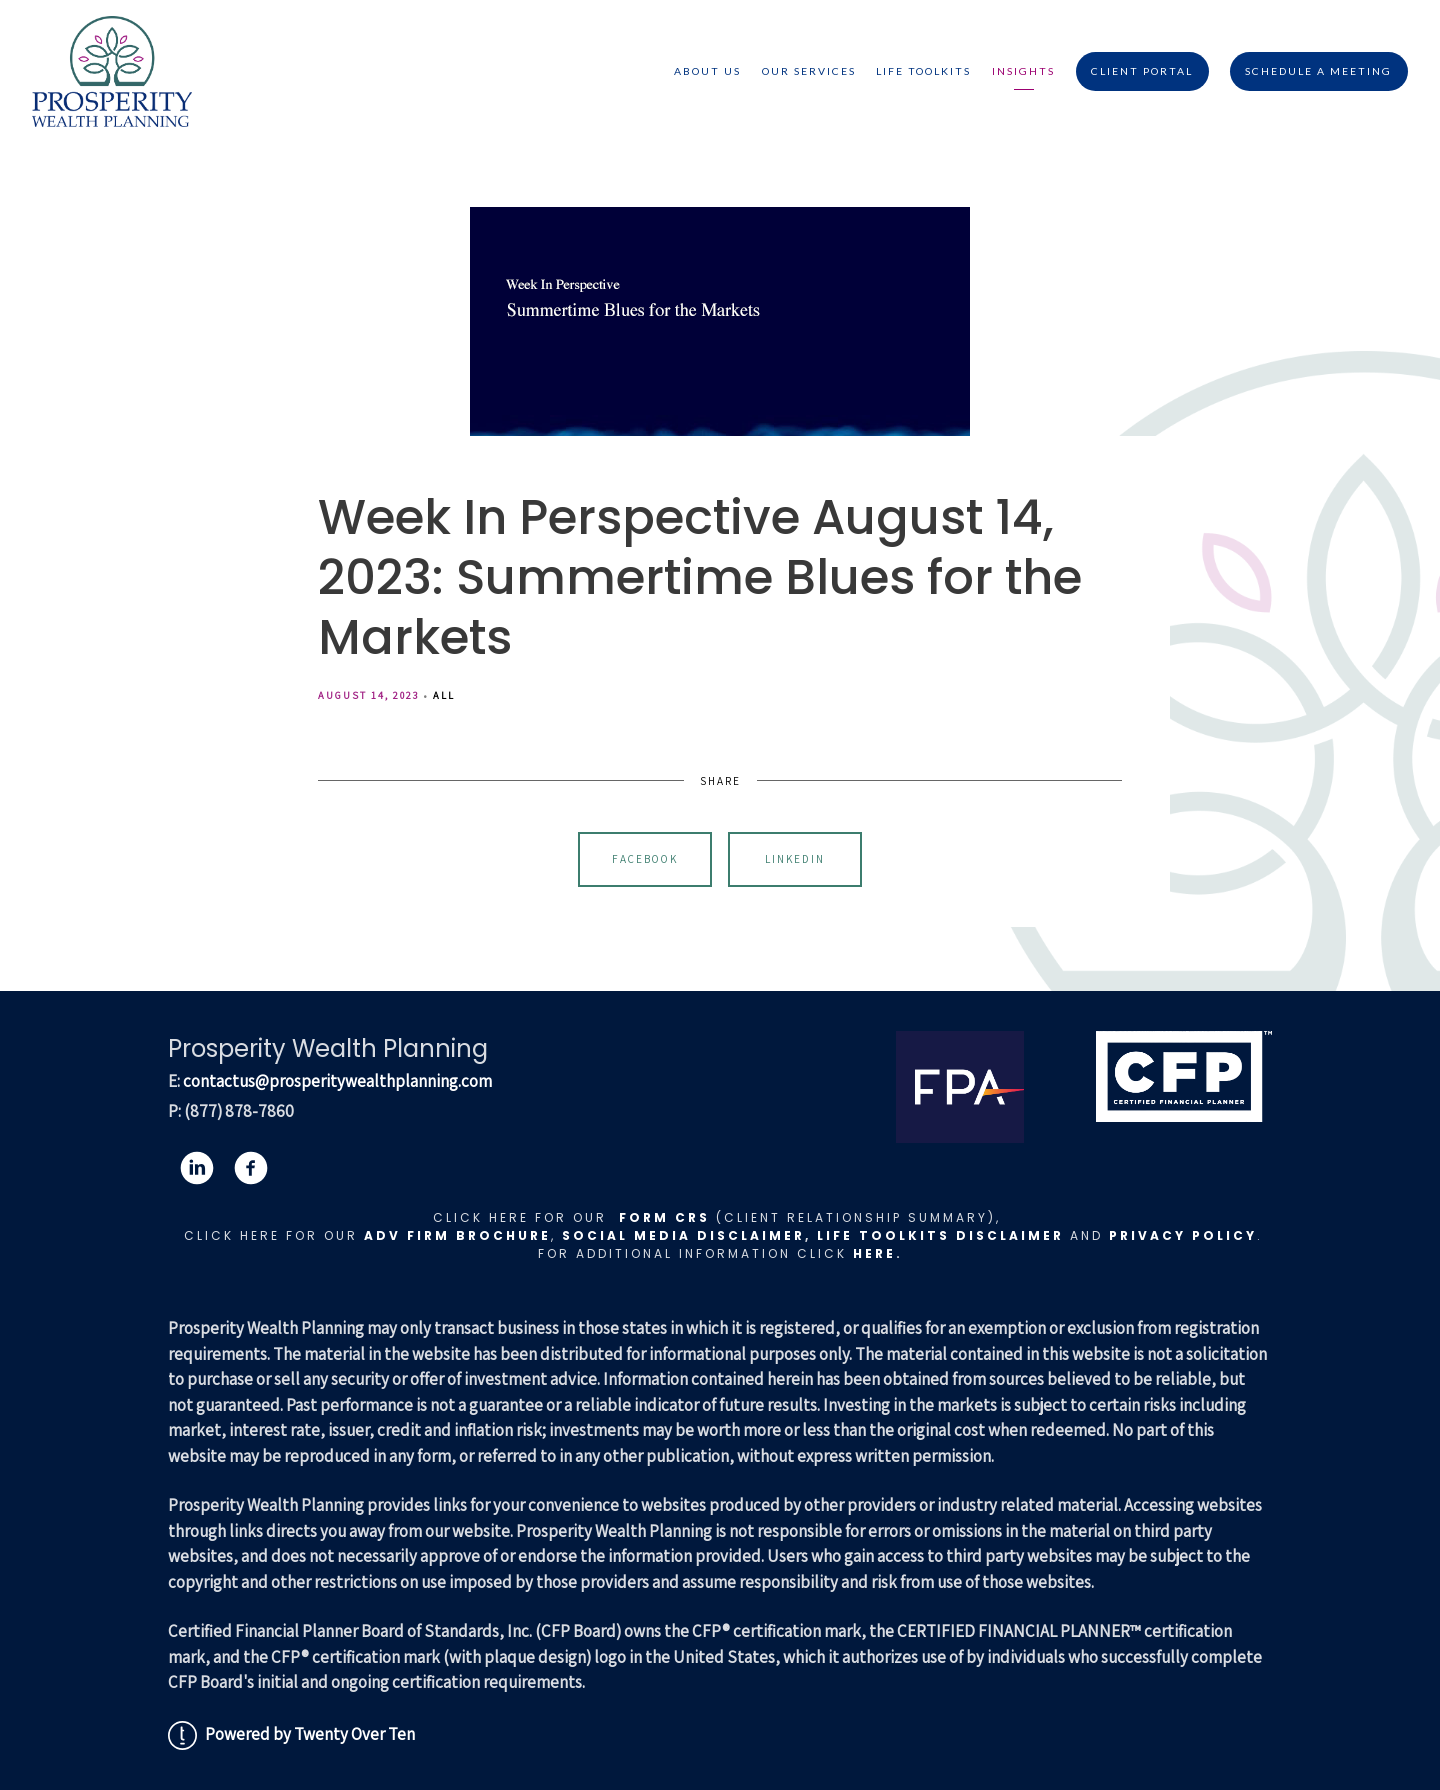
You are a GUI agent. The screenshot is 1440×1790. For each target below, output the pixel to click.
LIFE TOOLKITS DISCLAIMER (940, 1235)
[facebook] (251, 1168)
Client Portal (1142, 71)
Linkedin (795, 859)
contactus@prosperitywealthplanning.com (337, 1081)
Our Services (809, 71)
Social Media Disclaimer (683, 1235)
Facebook (645, 859)
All (444, 695)
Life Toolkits (923, 71)
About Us (707, 71)
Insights (1023, 71)
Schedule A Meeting (1318, 71)
